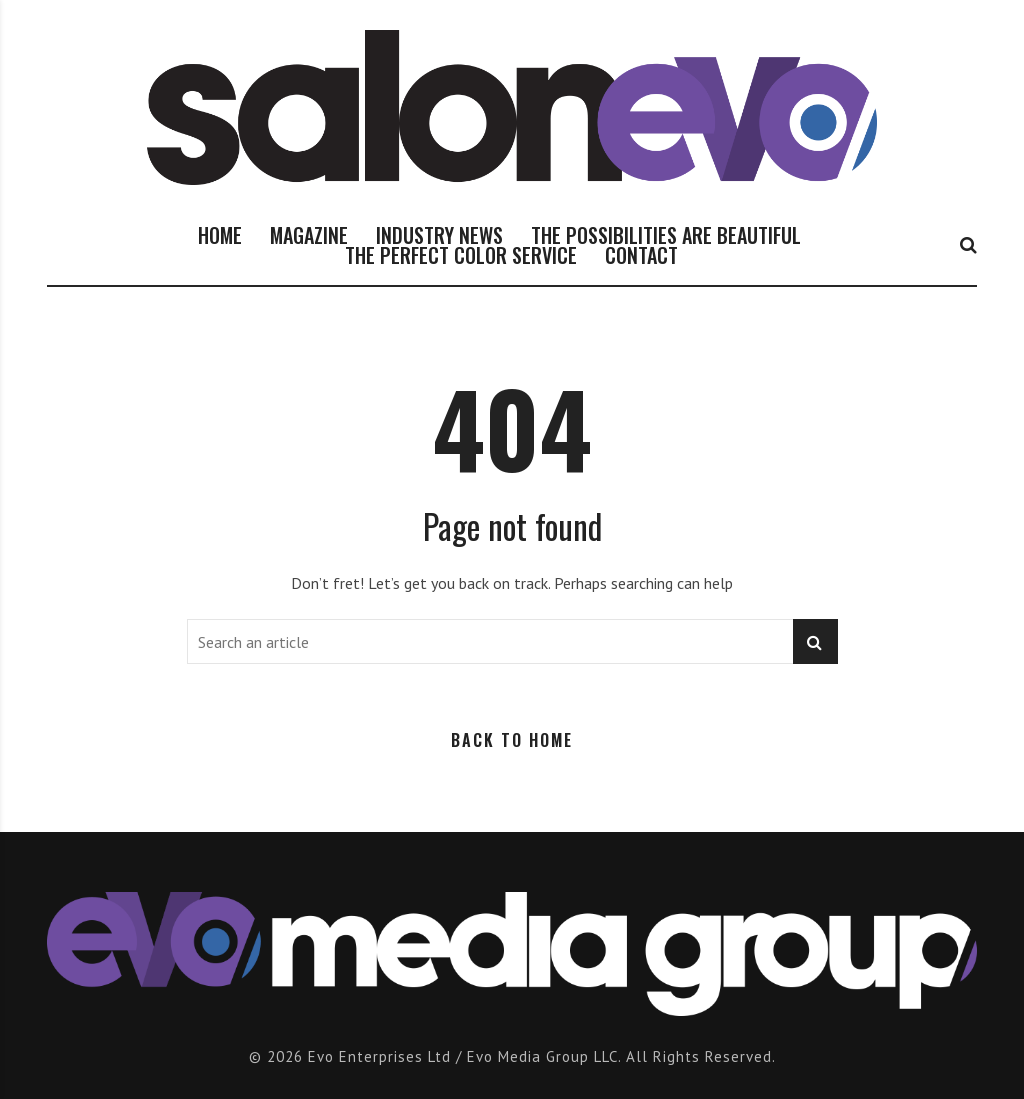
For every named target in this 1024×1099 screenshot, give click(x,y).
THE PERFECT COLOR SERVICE (461, 255)
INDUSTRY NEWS (439, 235)
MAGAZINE (309, 235)
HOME (220, 235)
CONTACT (641, 255)
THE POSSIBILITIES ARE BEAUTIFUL (666, 235)
